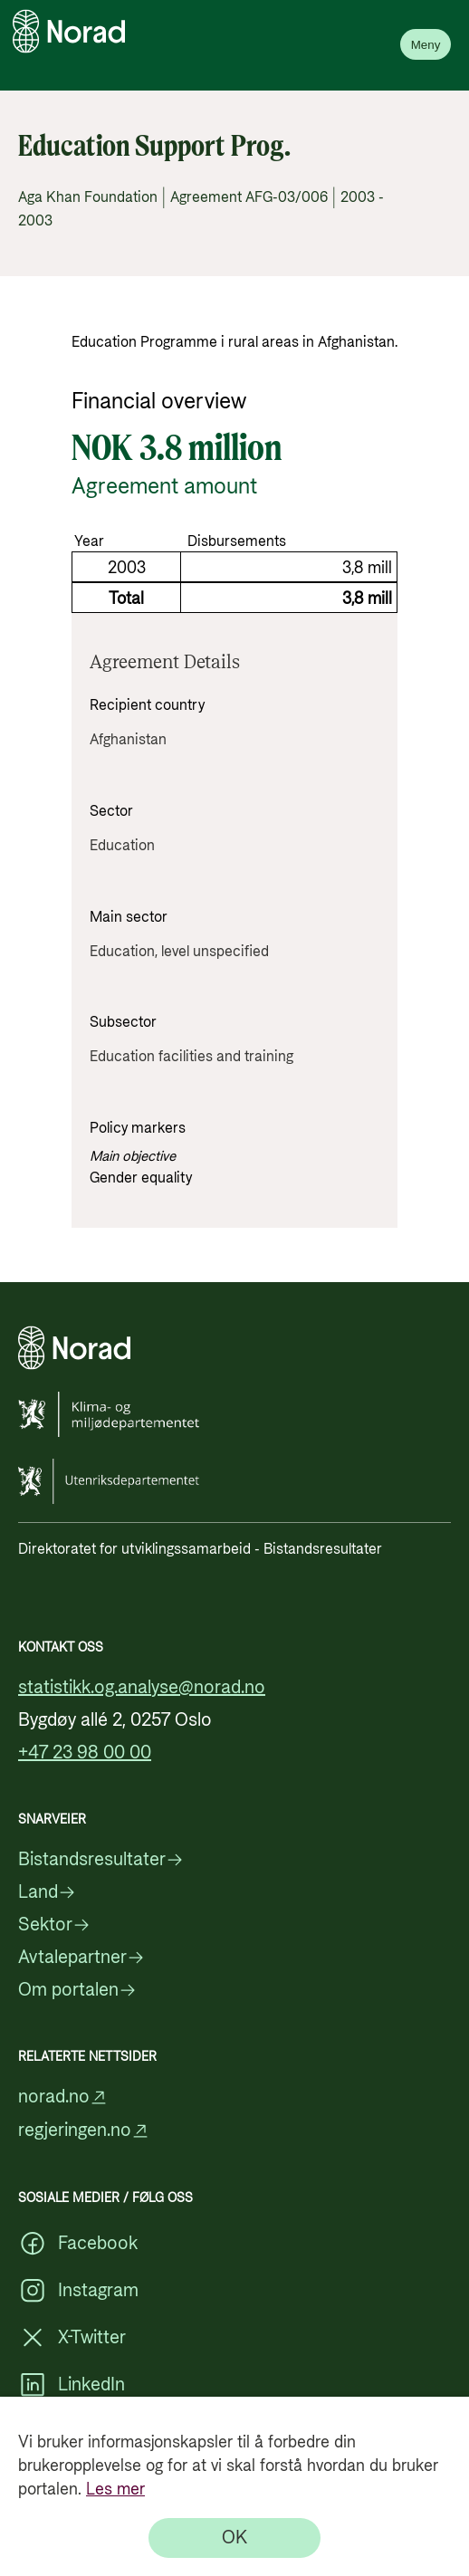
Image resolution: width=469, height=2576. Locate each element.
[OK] (234, 2538)
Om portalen (77, 1990)
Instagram (78, 2290)
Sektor (54, 1925)
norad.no (63, 2097)
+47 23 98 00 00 (84, 1753)
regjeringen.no (83, 2130)
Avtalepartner (81, 1958)
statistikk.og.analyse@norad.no (141, 1688)
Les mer (115, 2489)
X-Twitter (72, 2337)
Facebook (78, 2243)
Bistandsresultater (101, 1860)
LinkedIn (71, 2384)
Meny (426, 45)
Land (47, 1892)
